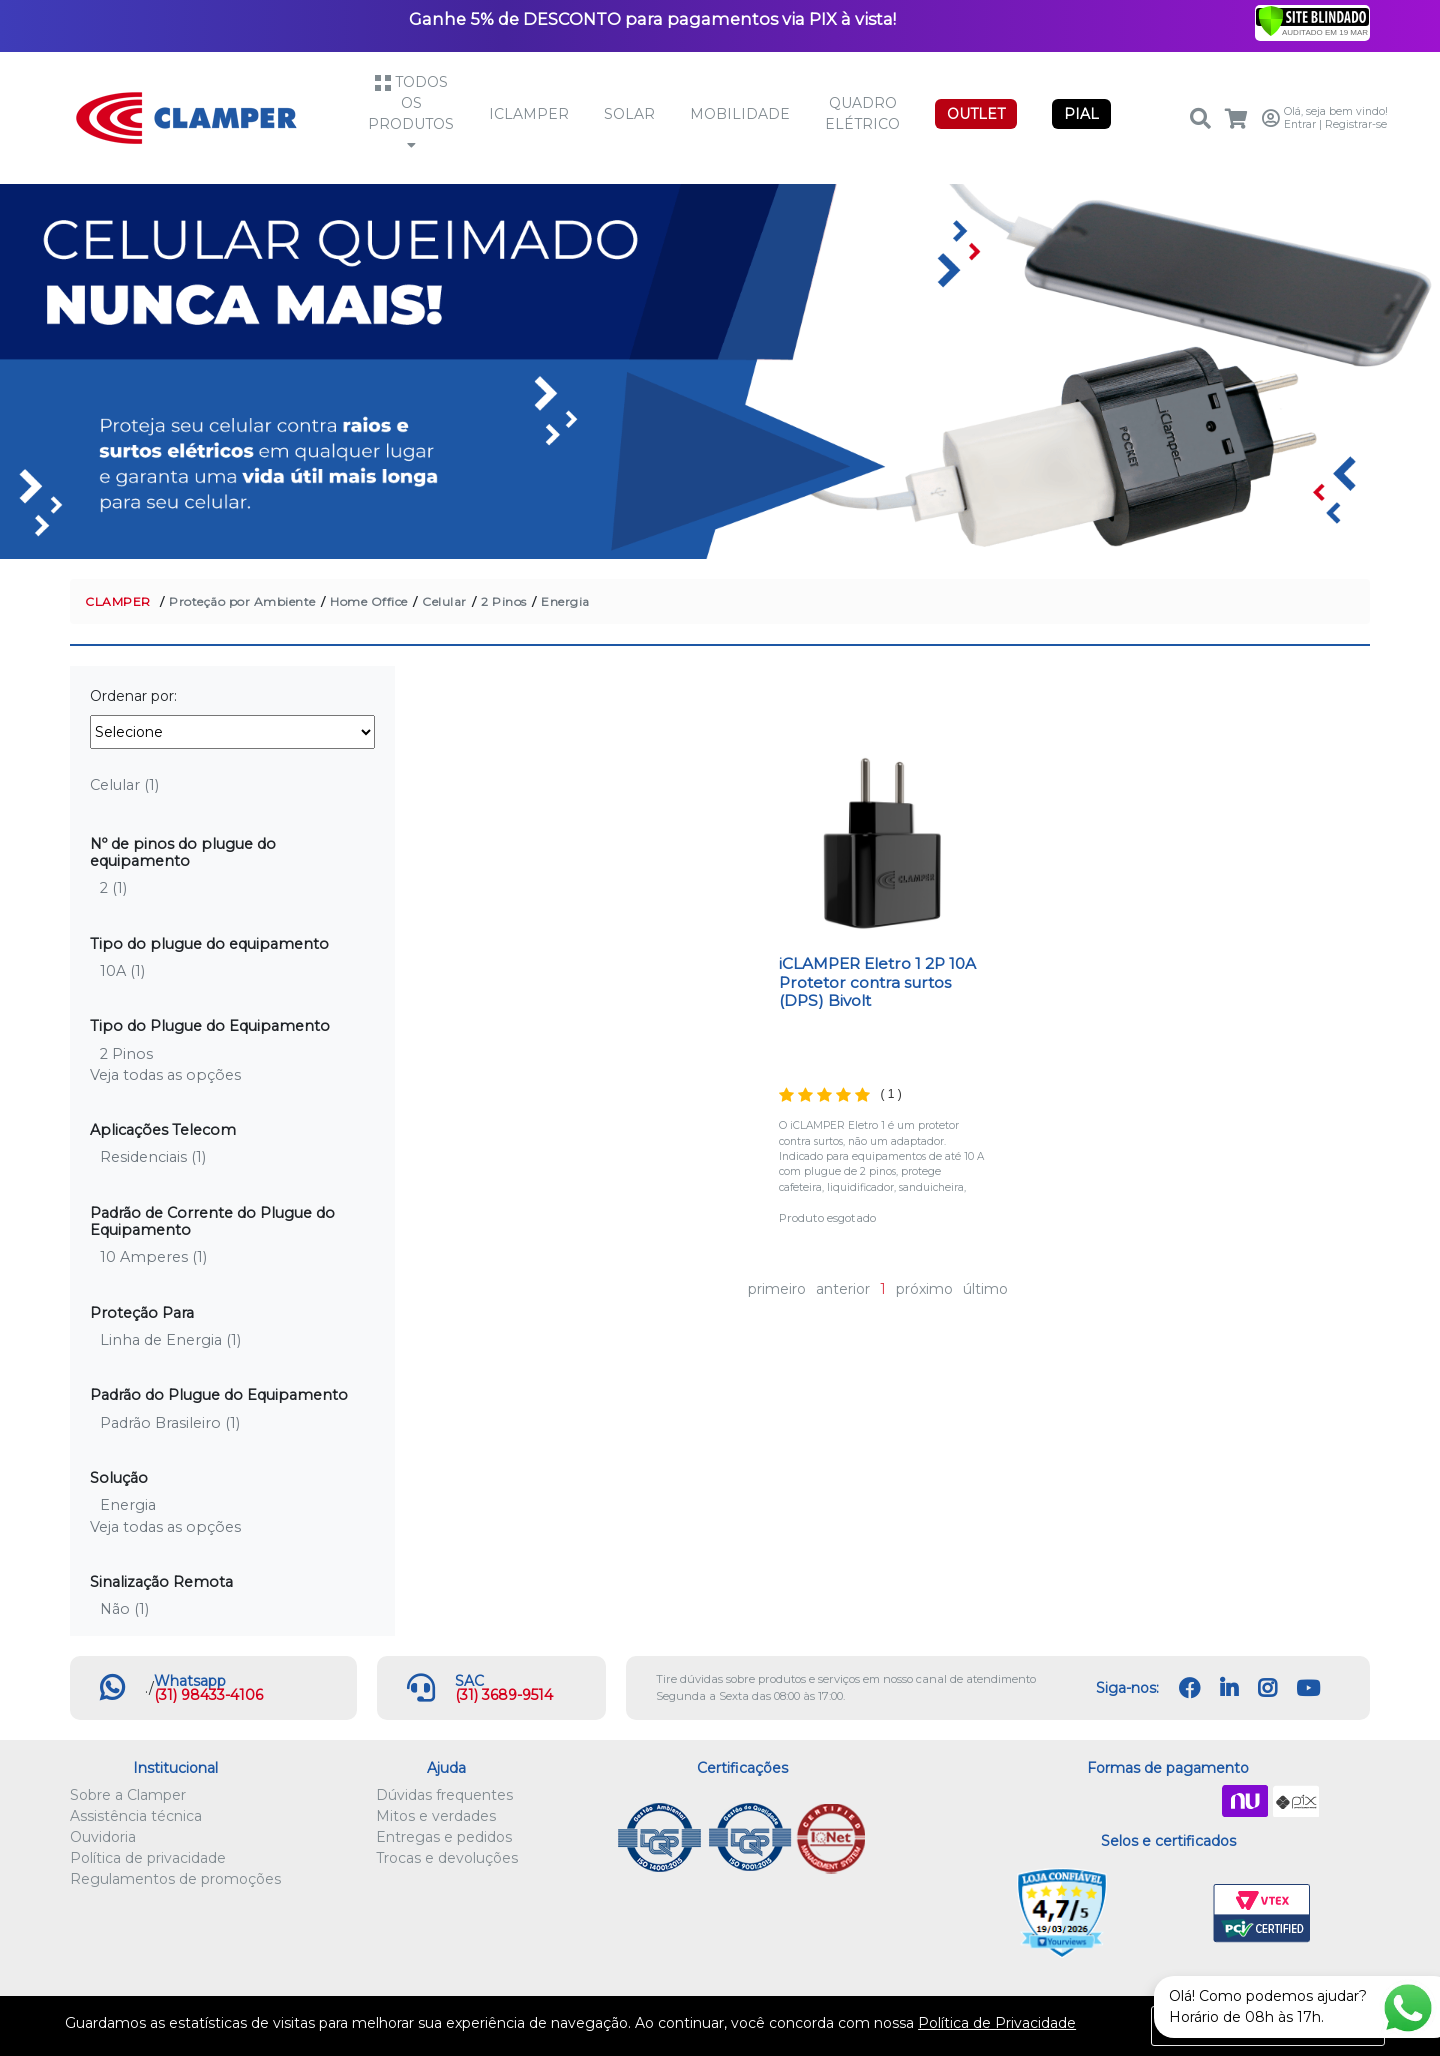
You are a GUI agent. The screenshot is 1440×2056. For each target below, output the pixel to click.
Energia (565, 601)
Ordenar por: (133, 696)
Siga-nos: (1127, 1688)
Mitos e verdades (436, 1816)
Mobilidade (740, 114)
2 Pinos (504, 601)
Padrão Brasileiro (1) (170, 1423)
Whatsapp (190, 1681)
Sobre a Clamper (128, 1795)
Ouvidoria (103, 1837)
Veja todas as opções (165, 1075)
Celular (444, 601)
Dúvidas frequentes (444, 1795)
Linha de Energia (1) (170, 1340)
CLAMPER (118, 601)
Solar (629, 114)
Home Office (369, 601)
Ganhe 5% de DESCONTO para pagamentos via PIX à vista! (652, 19)
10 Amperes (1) (153, 1257)
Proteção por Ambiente (242, 601)
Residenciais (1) (153, 1157)
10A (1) (122, 971)
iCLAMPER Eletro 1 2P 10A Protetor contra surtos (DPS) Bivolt (877, 982)
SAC (469, 1681)
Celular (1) (124, 785)
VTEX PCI (1262, 1914)
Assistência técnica (136, 1816)
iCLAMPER (529, 114)
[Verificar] (1312, 20)
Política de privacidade (148, 1858)
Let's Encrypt (1164, 1914)
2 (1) (113, 888)
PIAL (1081, 114)
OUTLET (976, 114)
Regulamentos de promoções (175, 1879)
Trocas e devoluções (447, 1858)
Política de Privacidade (997, 2023)
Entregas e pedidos (444, 1837)
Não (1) (124, 1609)
